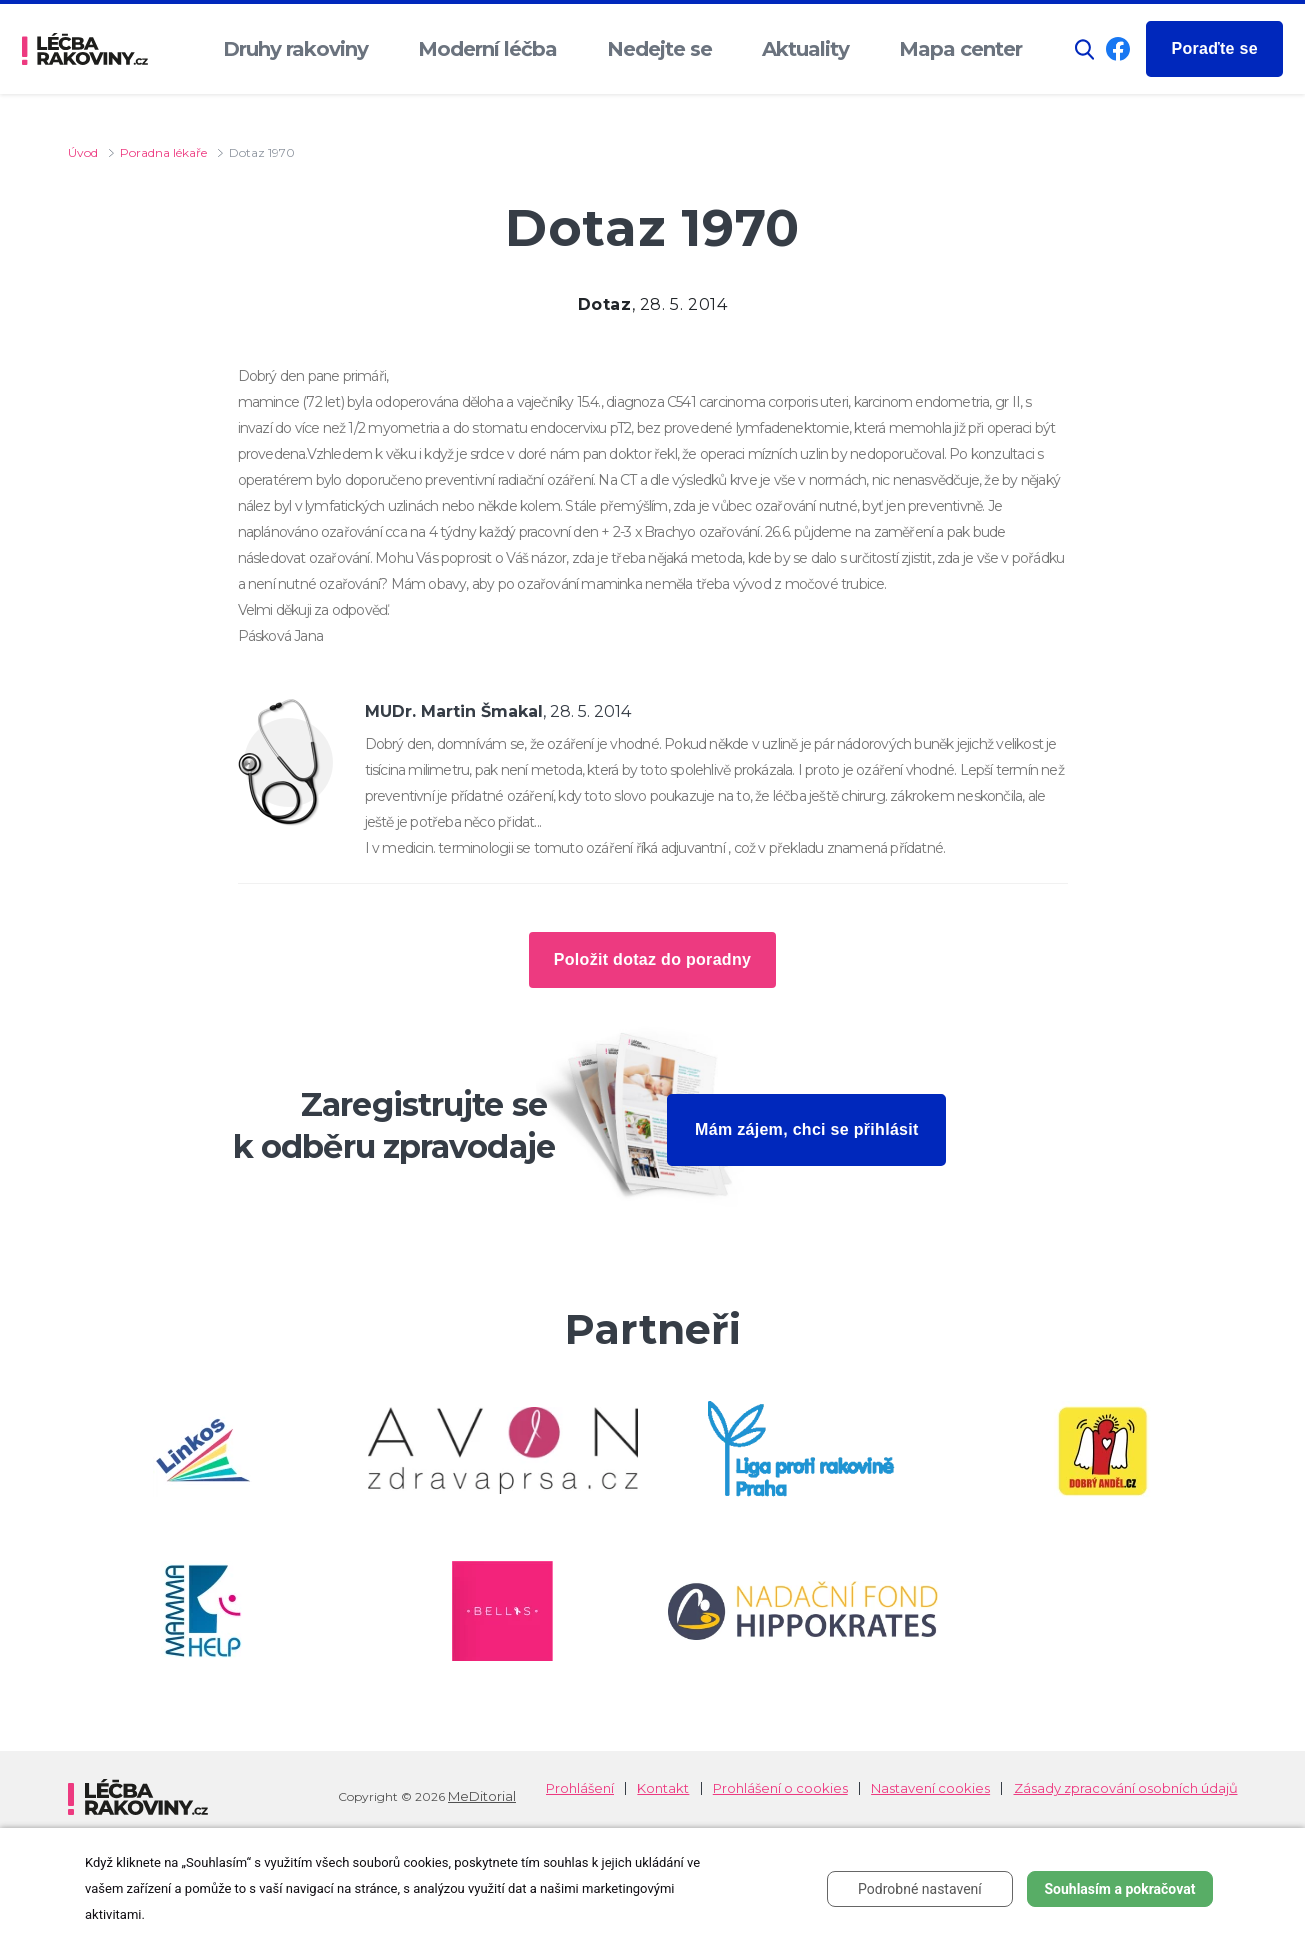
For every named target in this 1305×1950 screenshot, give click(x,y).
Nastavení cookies (930, 1788)
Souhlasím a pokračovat (1119, 1889)
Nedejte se (659, 49)
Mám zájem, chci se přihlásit (807, 1129)
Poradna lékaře (163, 152)
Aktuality (805, 49)
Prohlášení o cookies (780, 1788)
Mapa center (960, 49)
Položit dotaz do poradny (652, 959)
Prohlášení (580, 1788)
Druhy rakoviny (295, 49)
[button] (1085, 49)
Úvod (83, 152)
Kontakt (663, 1788)
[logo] (85, 49)
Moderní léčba (487, 49)
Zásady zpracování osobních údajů (1126, 1788)
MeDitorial (482, 1796)
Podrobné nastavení (920, 1889)
